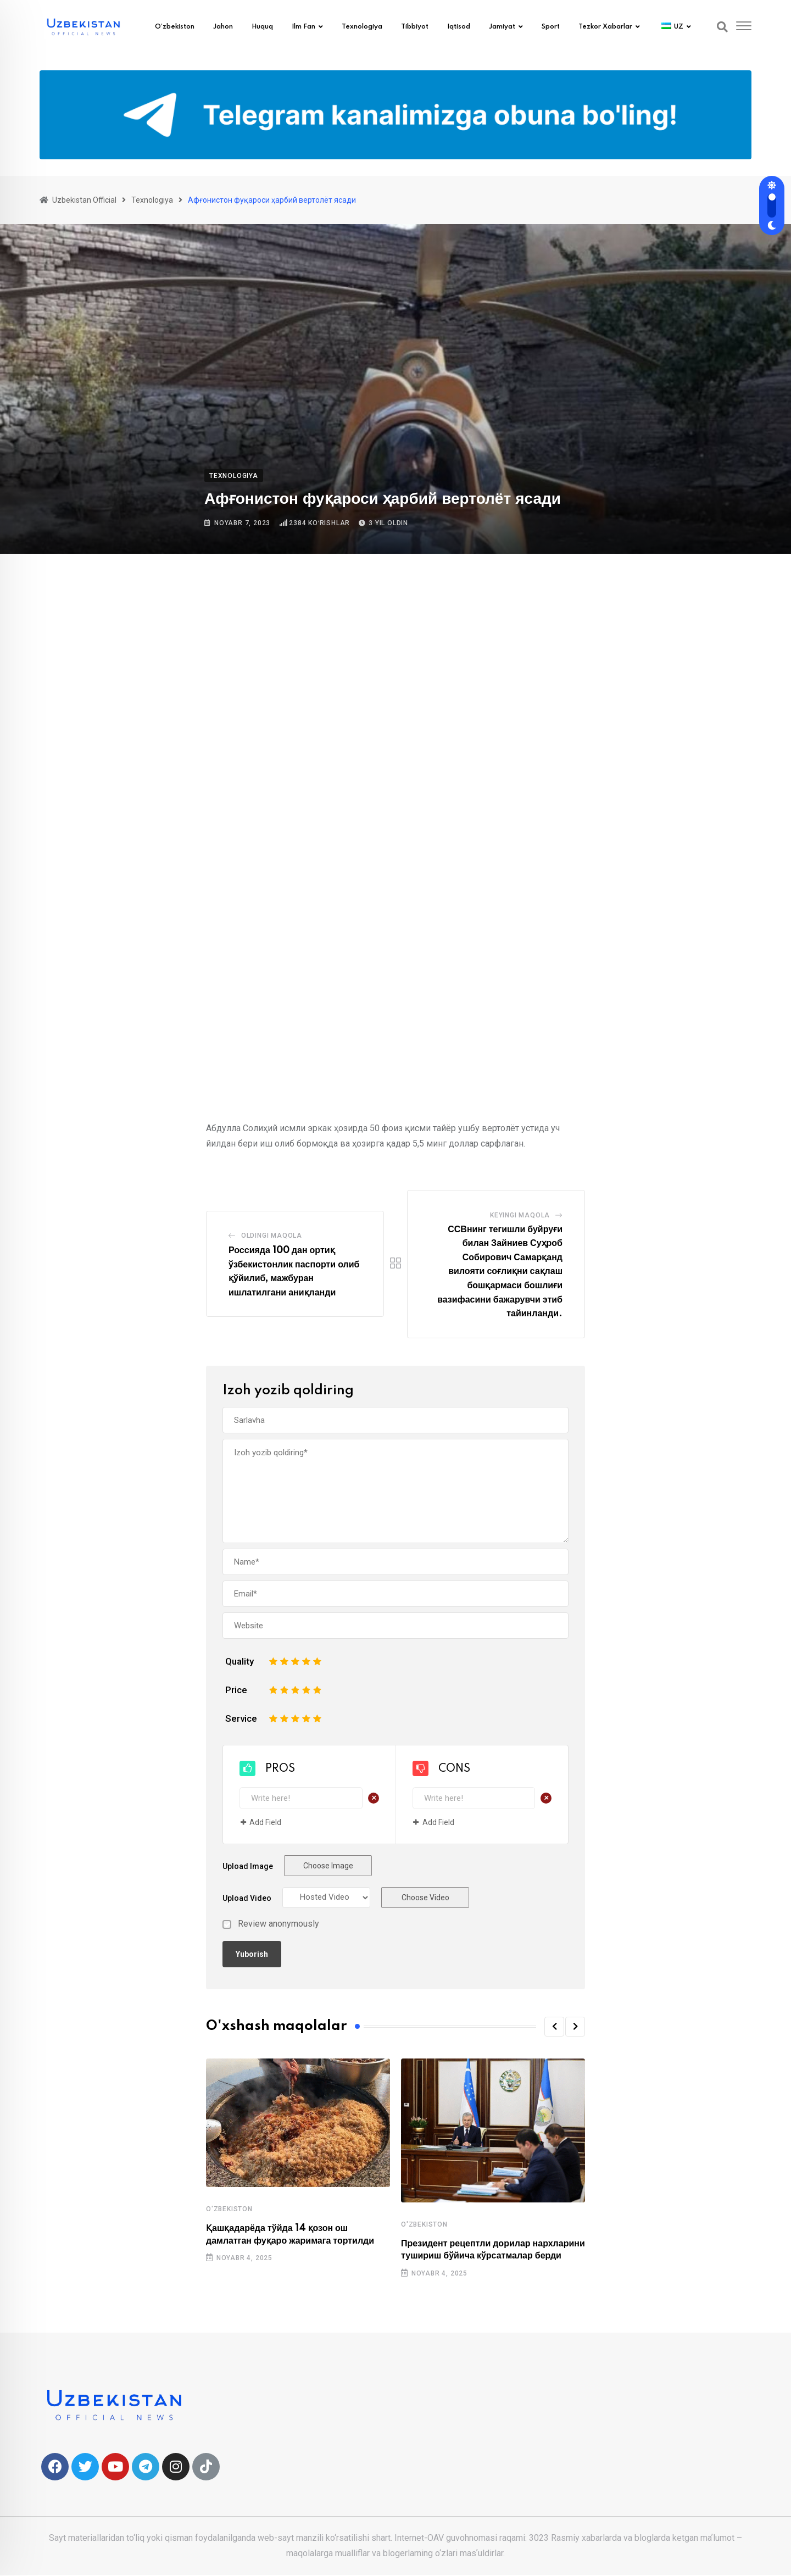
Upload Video (246, 1898)
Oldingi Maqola (271, 1235)
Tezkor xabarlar (605, 27)
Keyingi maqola (520, 1215)
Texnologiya (362, 27)
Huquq (262, 27)
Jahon (223, 27)
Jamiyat (502, 27)
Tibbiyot (414, 27)
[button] (554, 2027)
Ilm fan (303, 27)
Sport (551, 27)
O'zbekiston (229, 2209)
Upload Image (247, 1866)
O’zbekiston (174, 27)
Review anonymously (278, 1924)
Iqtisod (458, 27)
